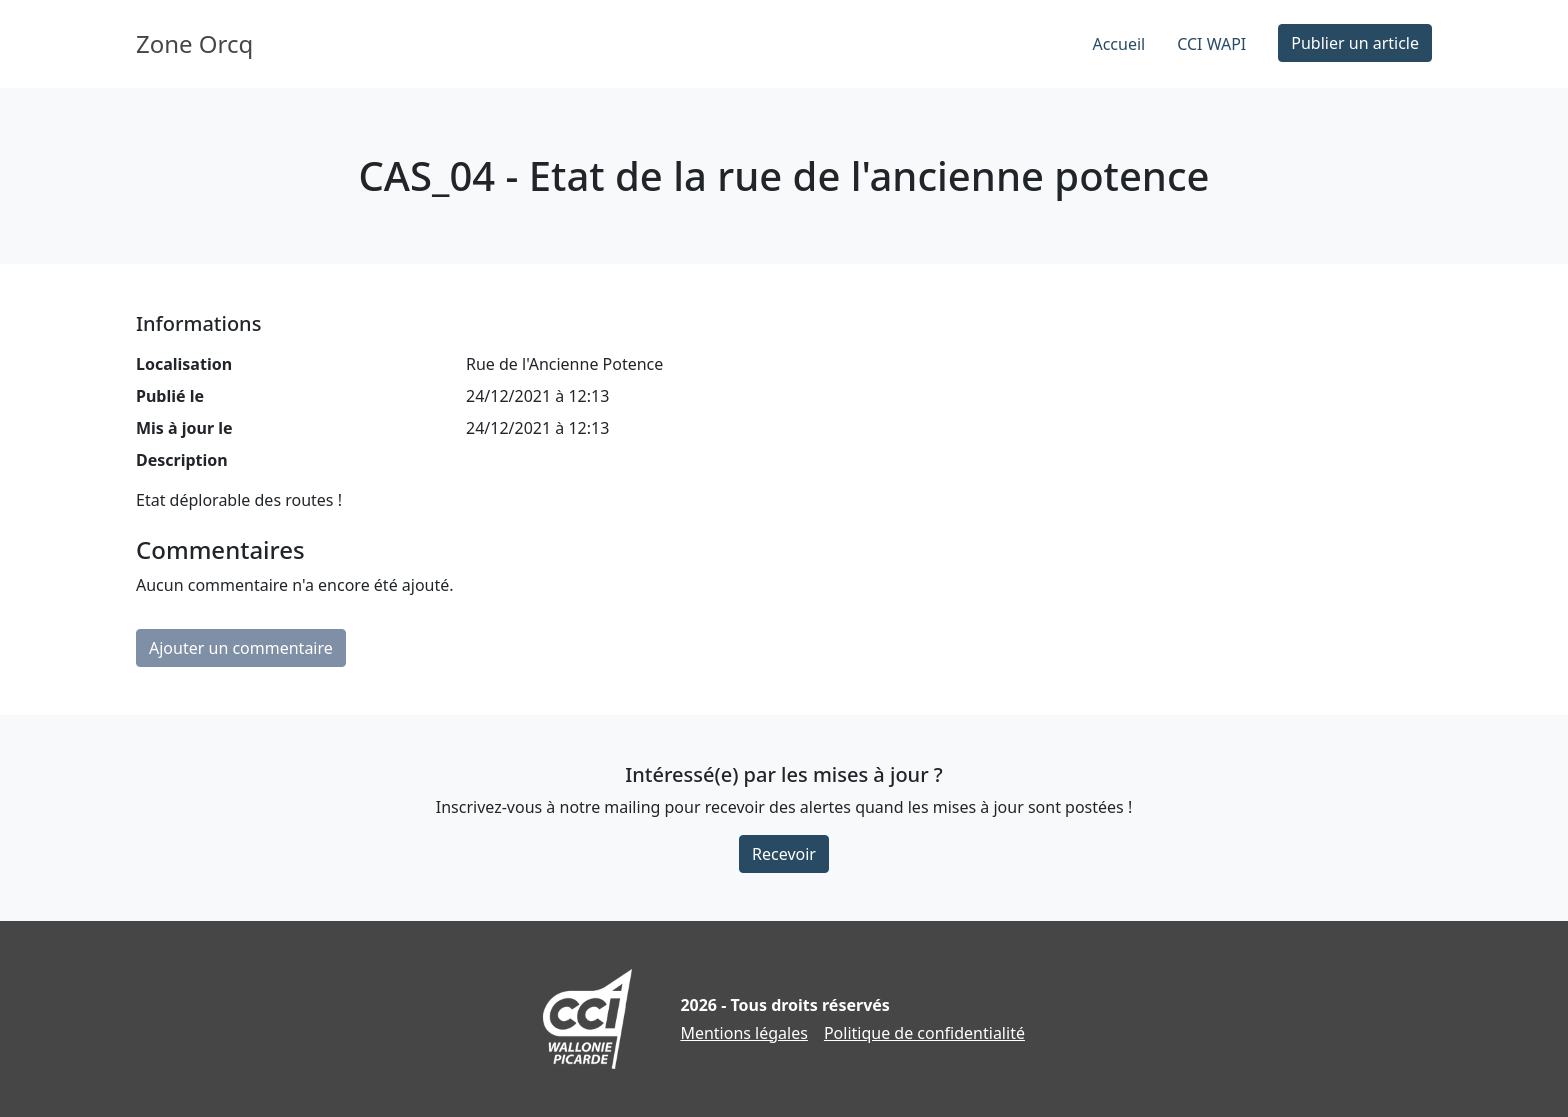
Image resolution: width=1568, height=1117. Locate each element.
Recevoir (784, 854)
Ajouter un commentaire (241, 648)
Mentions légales (744, 1033)
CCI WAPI (1211, 44)
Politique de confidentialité (924, 1033)
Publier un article (1355, 43)
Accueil (1118, 44)
